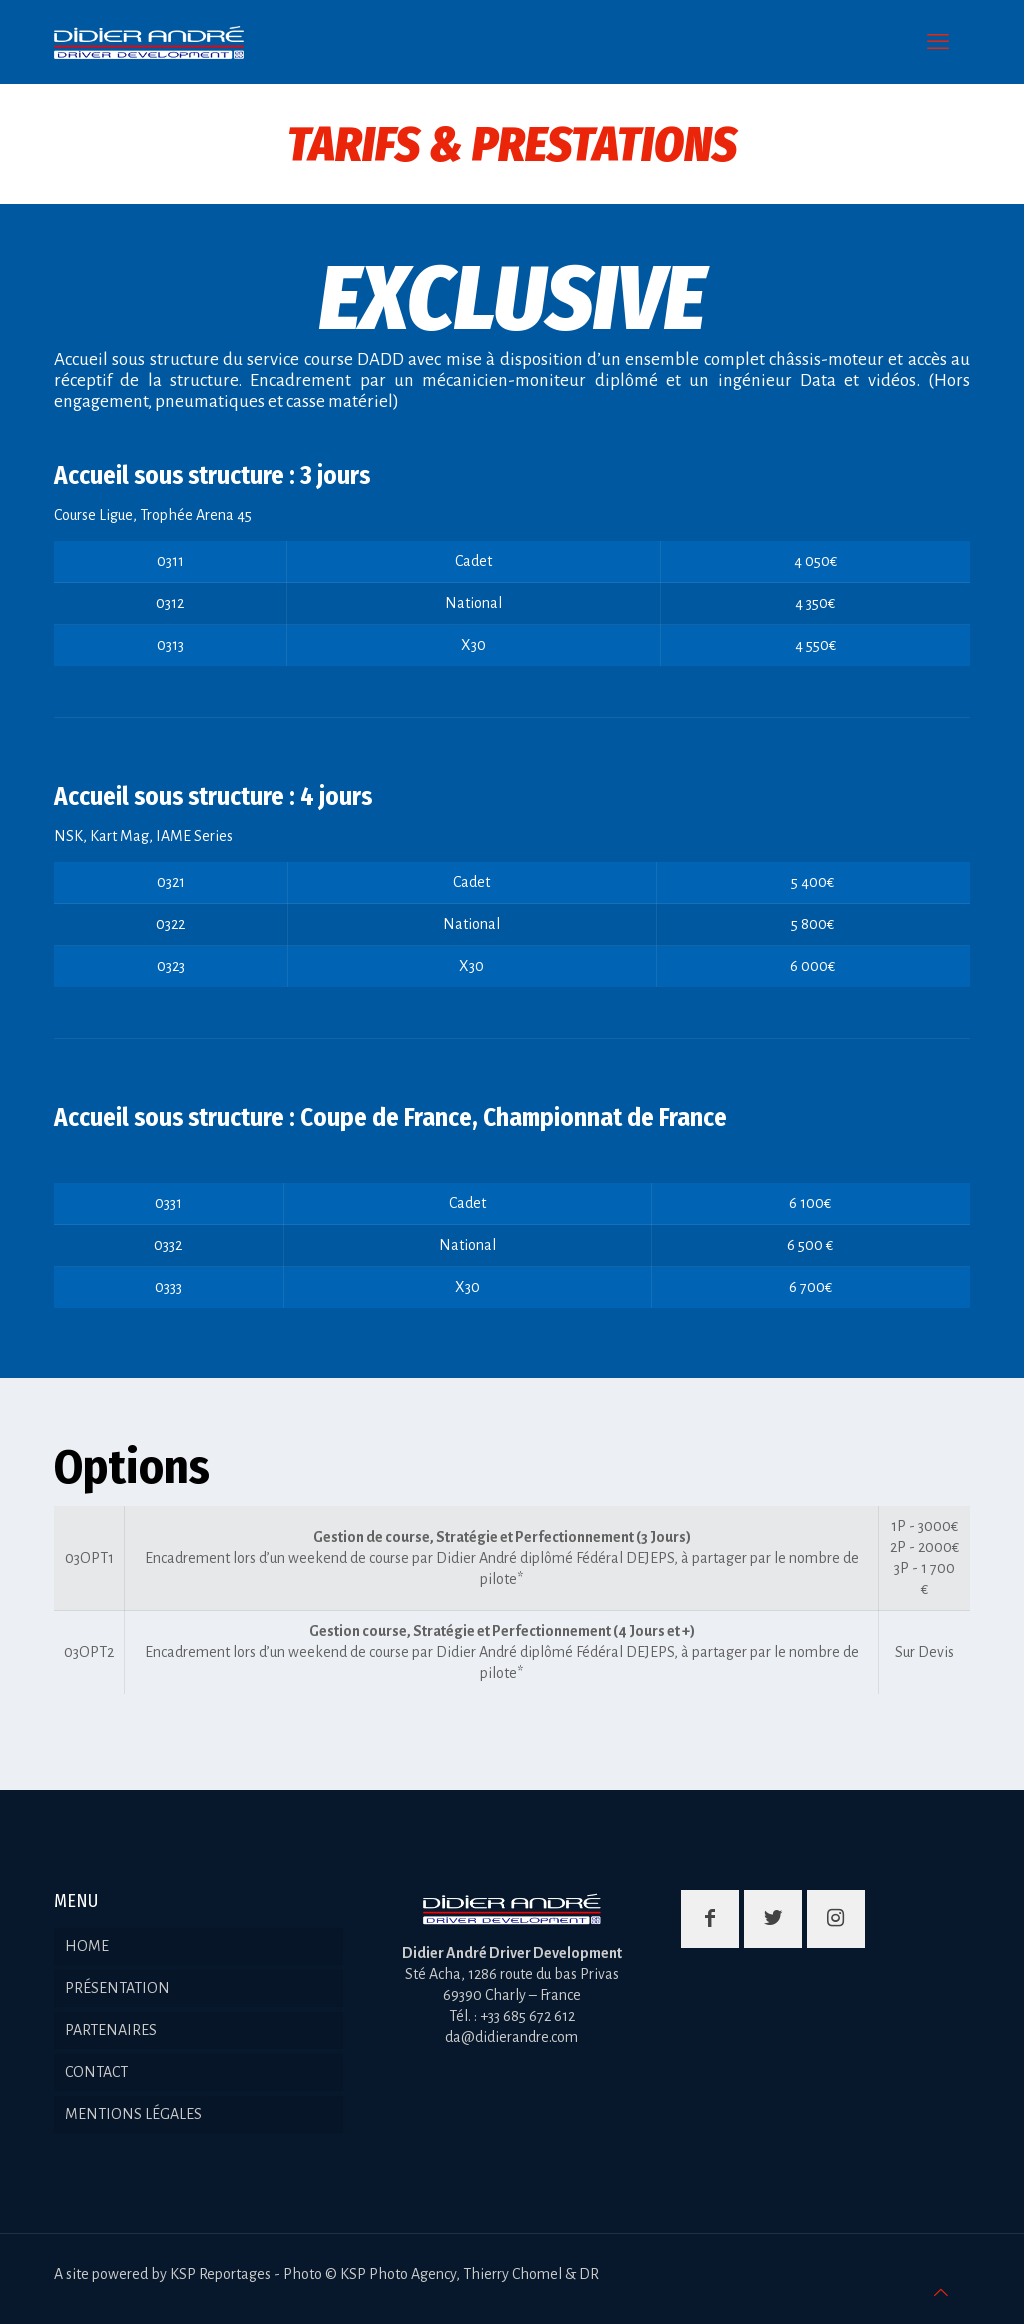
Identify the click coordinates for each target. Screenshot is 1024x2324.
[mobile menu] (938, 42)
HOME (87, 1946)
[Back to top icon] (941, 2293)
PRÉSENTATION (117, 1988)
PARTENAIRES (111, 2030)
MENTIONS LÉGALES (133, 2114)
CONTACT (96, 2072)
